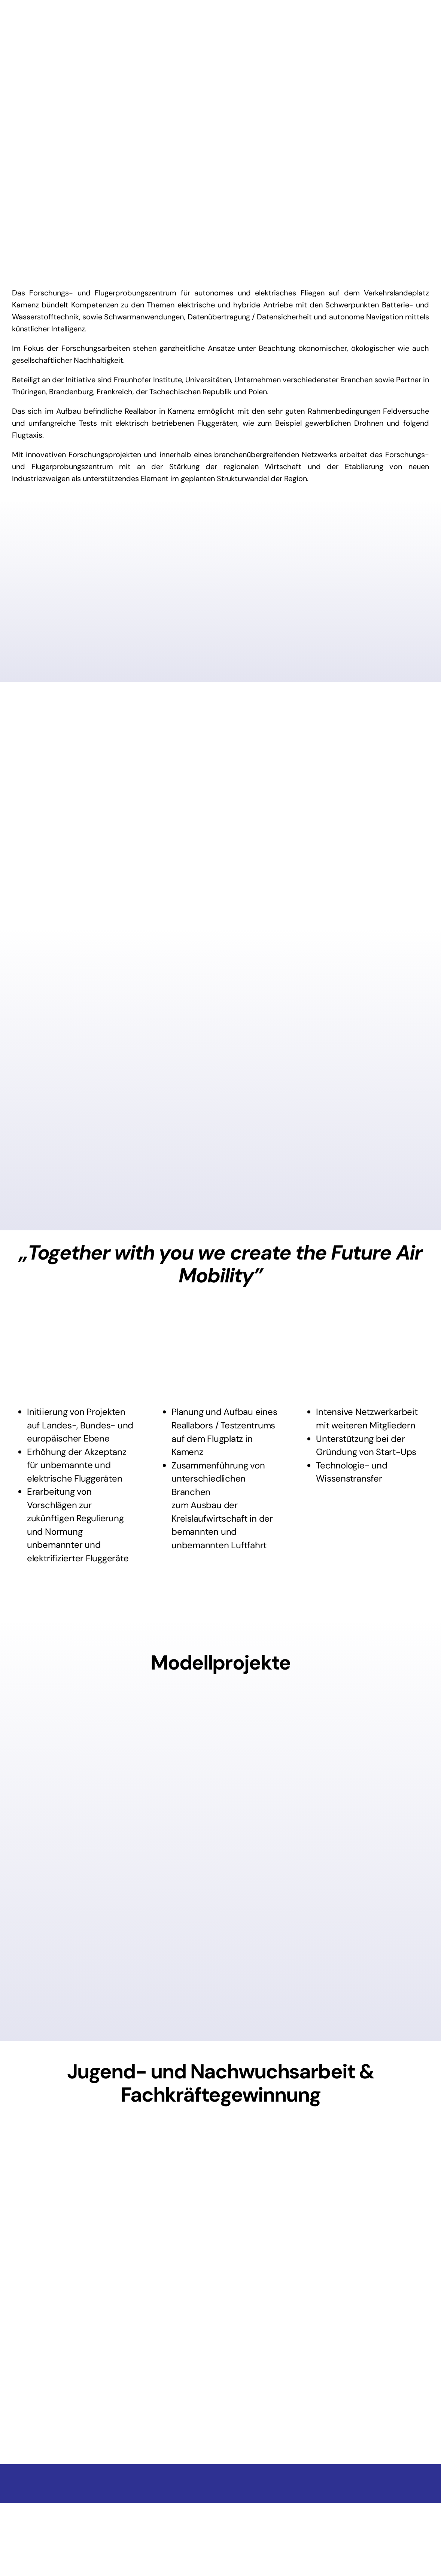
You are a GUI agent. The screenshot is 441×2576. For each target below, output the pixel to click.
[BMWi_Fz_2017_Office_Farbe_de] (220, 2514)
